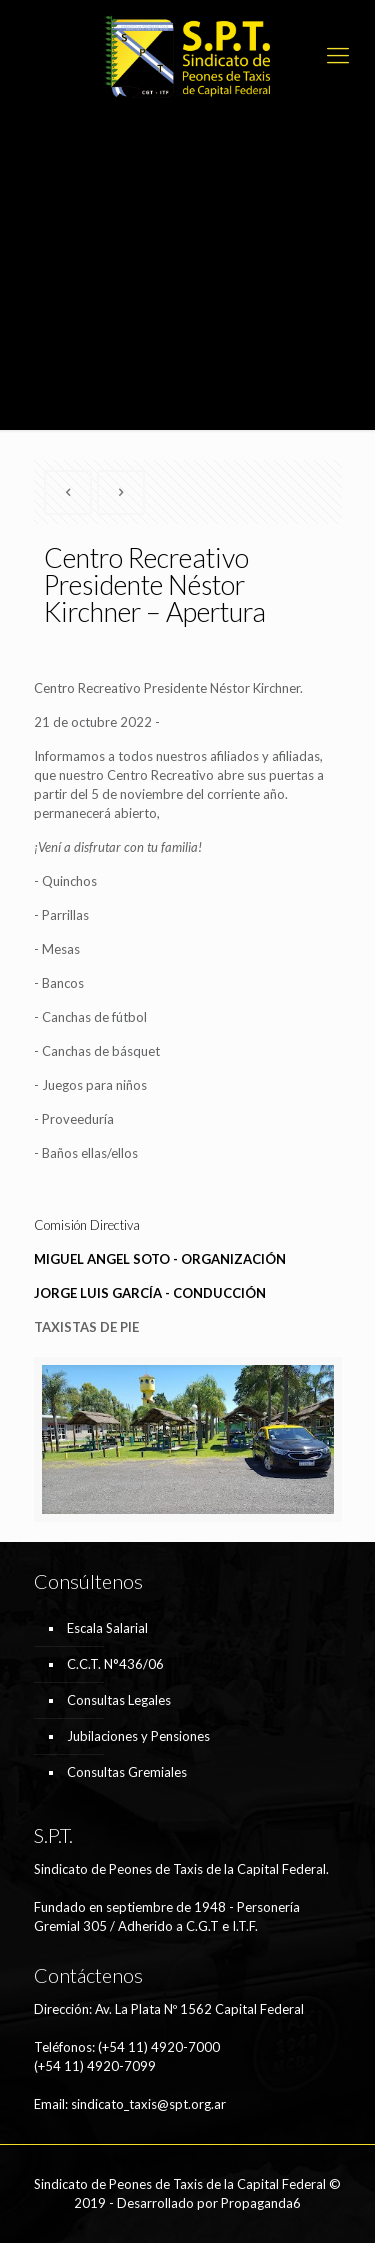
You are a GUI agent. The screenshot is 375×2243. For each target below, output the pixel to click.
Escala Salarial (107, 1628)
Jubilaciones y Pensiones (138, 1736)
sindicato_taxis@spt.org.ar (148, 2104)
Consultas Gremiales (127, 1772)
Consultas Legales (119, 1700)
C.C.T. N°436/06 (115, 1664)
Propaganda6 (261, 2203)
